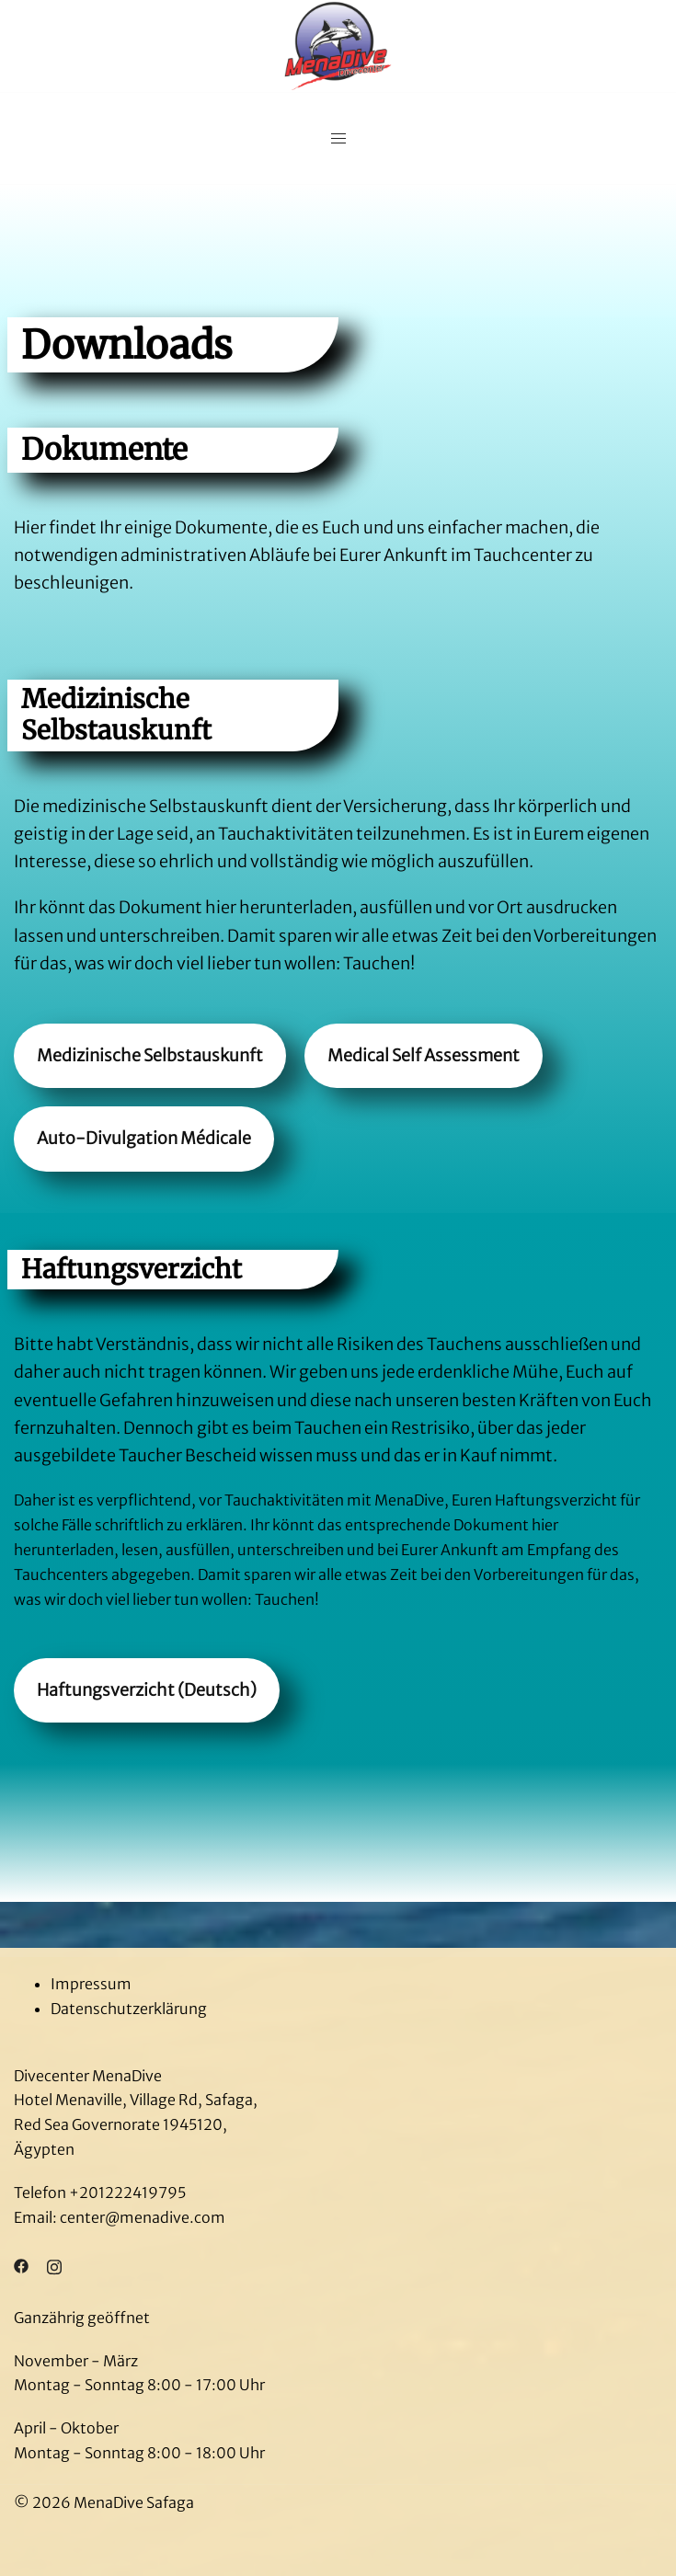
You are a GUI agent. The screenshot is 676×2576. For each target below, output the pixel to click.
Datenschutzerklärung (129, 2008)
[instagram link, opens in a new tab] (54, 2265)
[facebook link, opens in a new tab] (21, 2265)
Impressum (91, 1984)
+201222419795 (127, 2192)
